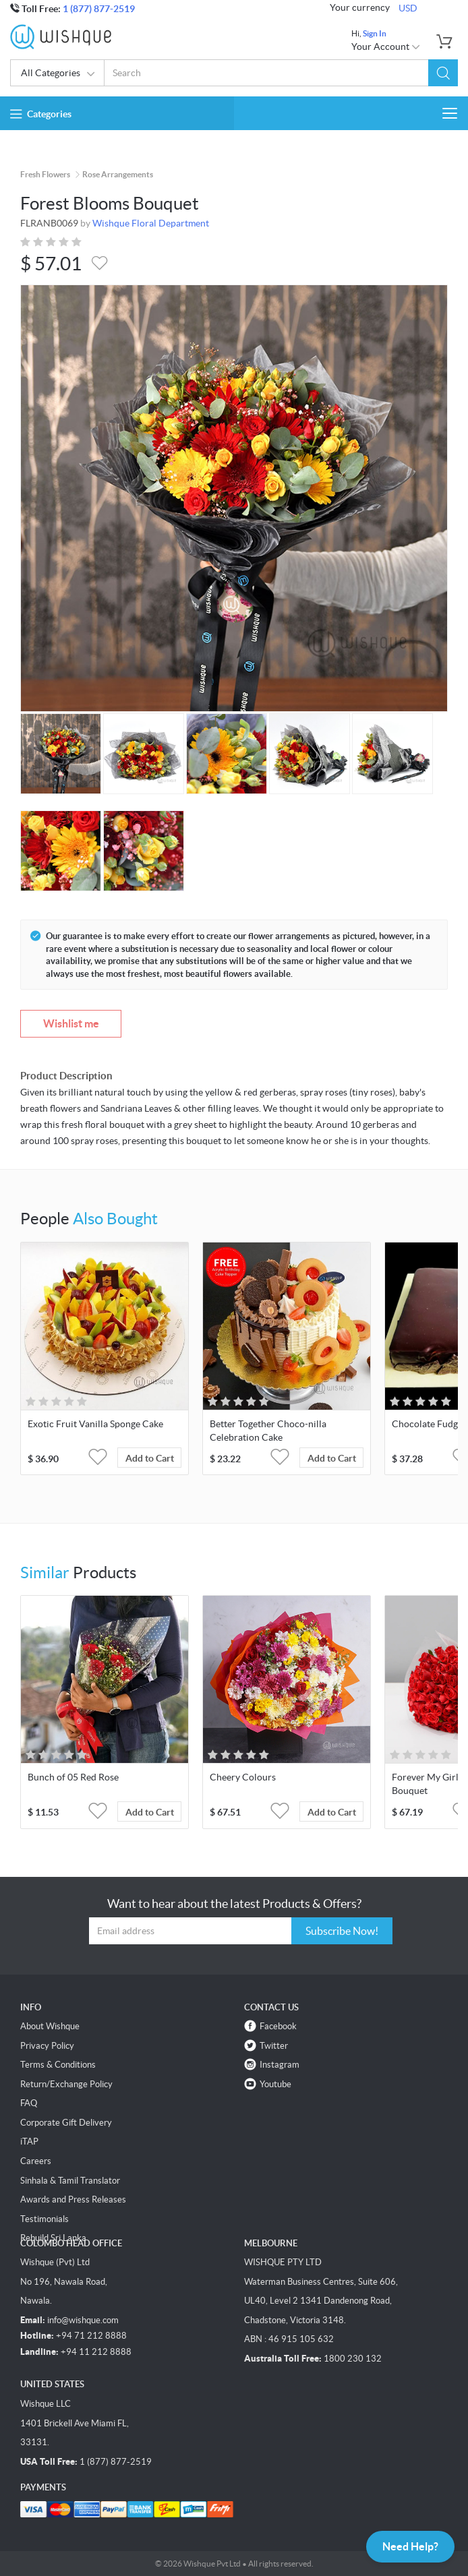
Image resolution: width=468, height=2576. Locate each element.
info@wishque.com (83, 2320)
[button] (443, 72)
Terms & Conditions (58, 2065)
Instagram (279, 2065)
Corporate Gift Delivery (66, 2123)
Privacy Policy (47, 2046)
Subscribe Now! (341, 1931)
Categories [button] (40, 114)
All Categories (58, 74)
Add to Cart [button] (149, 1458)
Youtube (275, 2084)
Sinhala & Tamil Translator (70, 2181)
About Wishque (50, 2026)
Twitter (274, 2046)
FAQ (28, 2103)
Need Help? (410, 2546)
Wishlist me (71, 1023)
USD (408, 8)
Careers (35, 2161)
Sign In (374, 33)
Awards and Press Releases (73, 2199)
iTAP (29, 2141)
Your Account (386, 46)
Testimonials (44, 2219)
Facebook (278, 2026)
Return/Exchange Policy (66, 2084)
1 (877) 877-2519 (99, 8)
